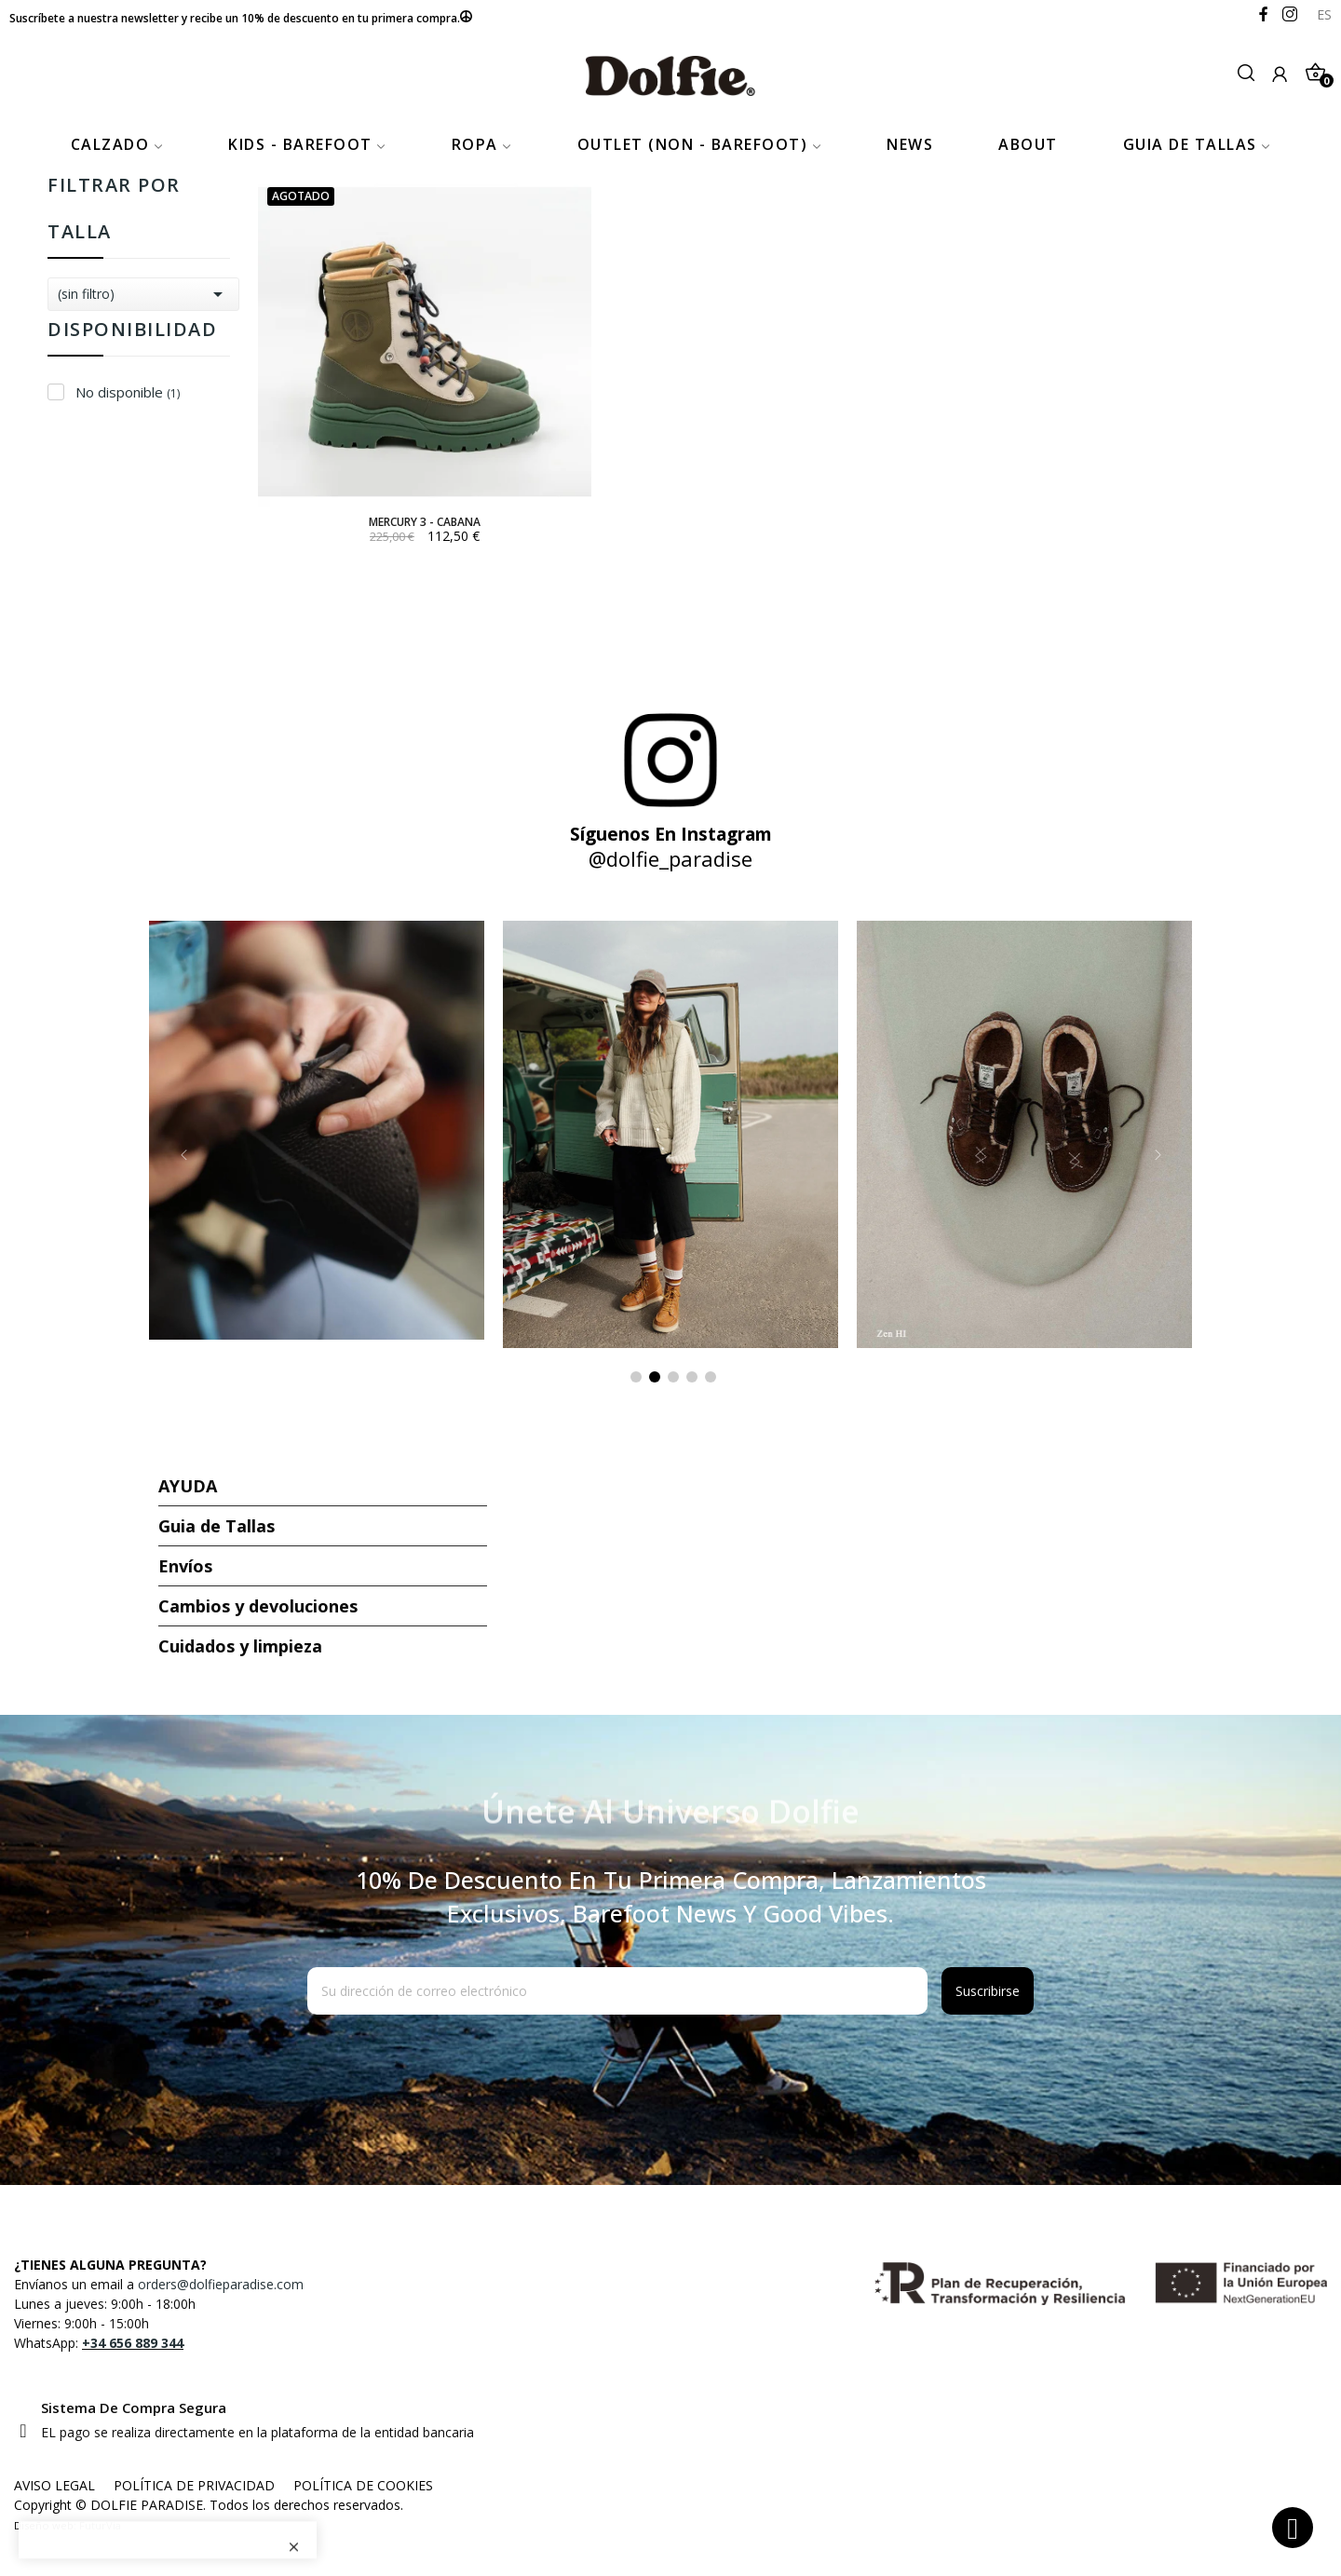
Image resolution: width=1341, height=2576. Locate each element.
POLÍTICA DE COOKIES (363, 2485)
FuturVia (100, 2525)
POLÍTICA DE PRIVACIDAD (194, 2485)
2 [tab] (654, 1376)
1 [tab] (636, 1376)
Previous (183, 1155)
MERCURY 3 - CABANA (425, 522)
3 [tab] (673, 1376)
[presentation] (458, 2060)
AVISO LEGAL (54, 2485)
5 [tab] (710, 1376)
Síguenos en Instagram (671, 834)
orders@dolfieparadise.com (221, 2284)
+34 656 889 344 (132, 2343)
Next (1157, 1155)
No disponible (127, 392)
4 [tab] (692, 1376)
